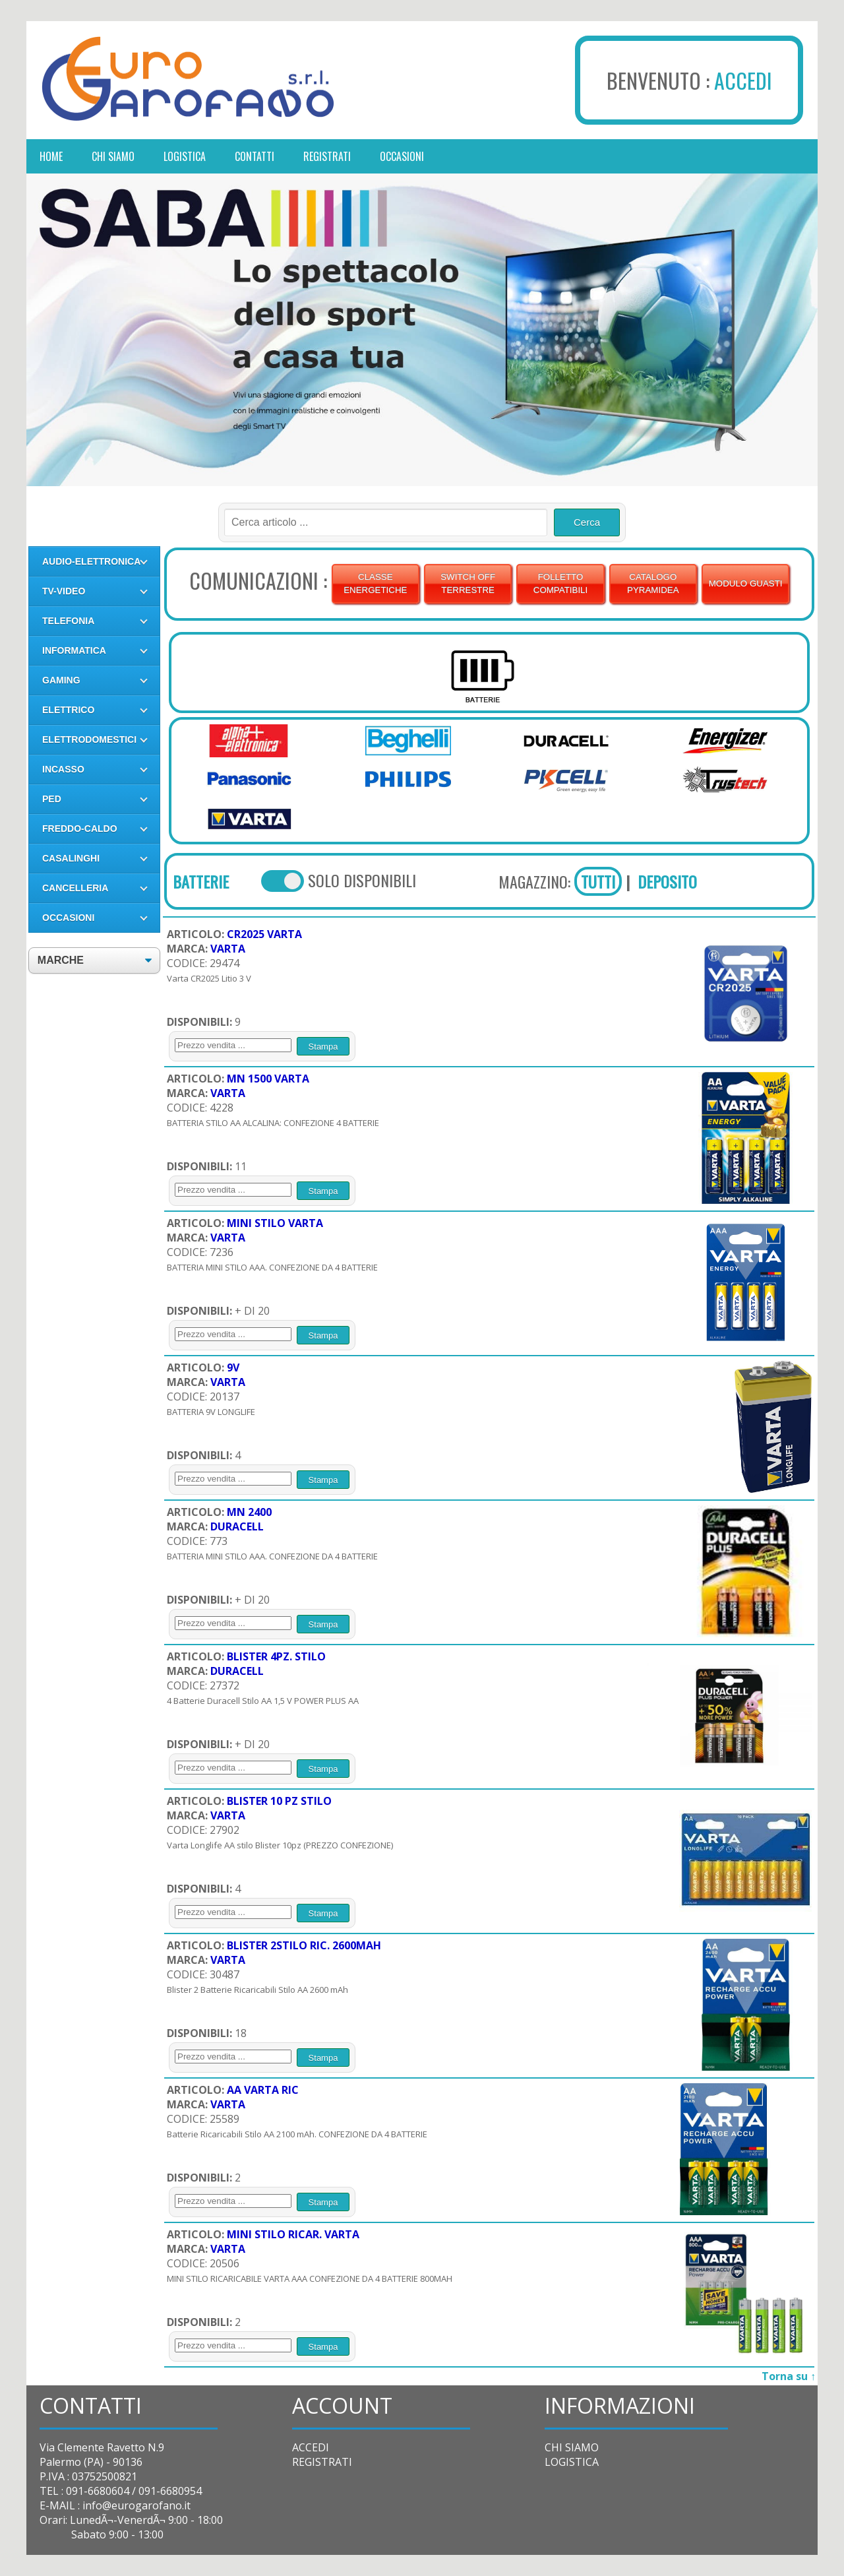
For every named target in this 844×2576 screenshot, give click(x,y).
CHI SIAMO (572, 2447)
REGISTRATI (322, 2462)
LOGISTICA (572, 2462)
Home (51, 156)
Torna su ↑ (789, 2376)
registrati (327, 156)
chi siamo (113, 156)
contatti (254, 156)
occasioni (402, 156)
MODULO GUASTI (746, 583)
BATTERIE (201, 881)
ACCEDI (743, 80)
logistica (185, 156)
